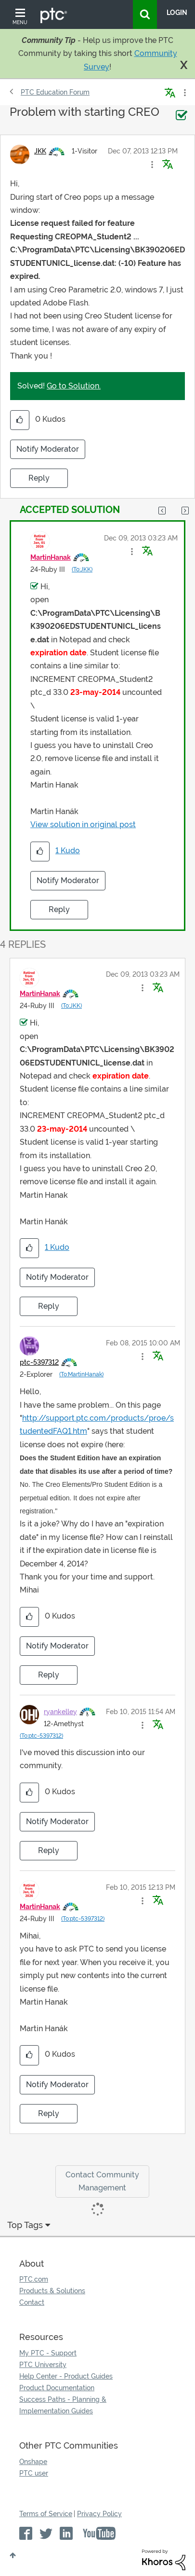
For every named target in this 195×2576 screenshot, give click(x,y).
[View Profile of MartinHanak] (50, 557)
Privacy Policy (99, 2513)
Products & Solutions (52, 2291)
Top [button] (13, 2555)
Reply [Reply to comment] (59, 909)
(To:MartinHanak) (81, 1374)
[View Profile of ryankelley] (60, 1712)
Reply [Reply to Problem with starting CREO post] (39, 478)
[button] (152, 164)
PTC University (42, 2364)
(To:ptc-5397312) (41, 1735)
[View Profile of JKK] (40, 151)
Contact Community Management (102, 2181)
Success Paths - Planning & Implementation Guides (62, 2405)
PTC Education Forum (55, 92)
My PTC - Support (48, 2353)
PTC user (33, 2473)
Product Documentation (56, 2388)
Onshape (33, 2461)
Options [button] (184, 92)
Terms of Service (45, 2513)
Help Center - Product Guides (66, 2376)
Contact (31, 2302)
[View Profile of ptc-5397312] (39, 1362)
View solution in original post (83, 824)
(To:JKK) (82, 569)
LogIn (177, 12)
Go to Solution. (74, 385)
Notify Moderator (47, 449)
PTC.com (33, 2279)
